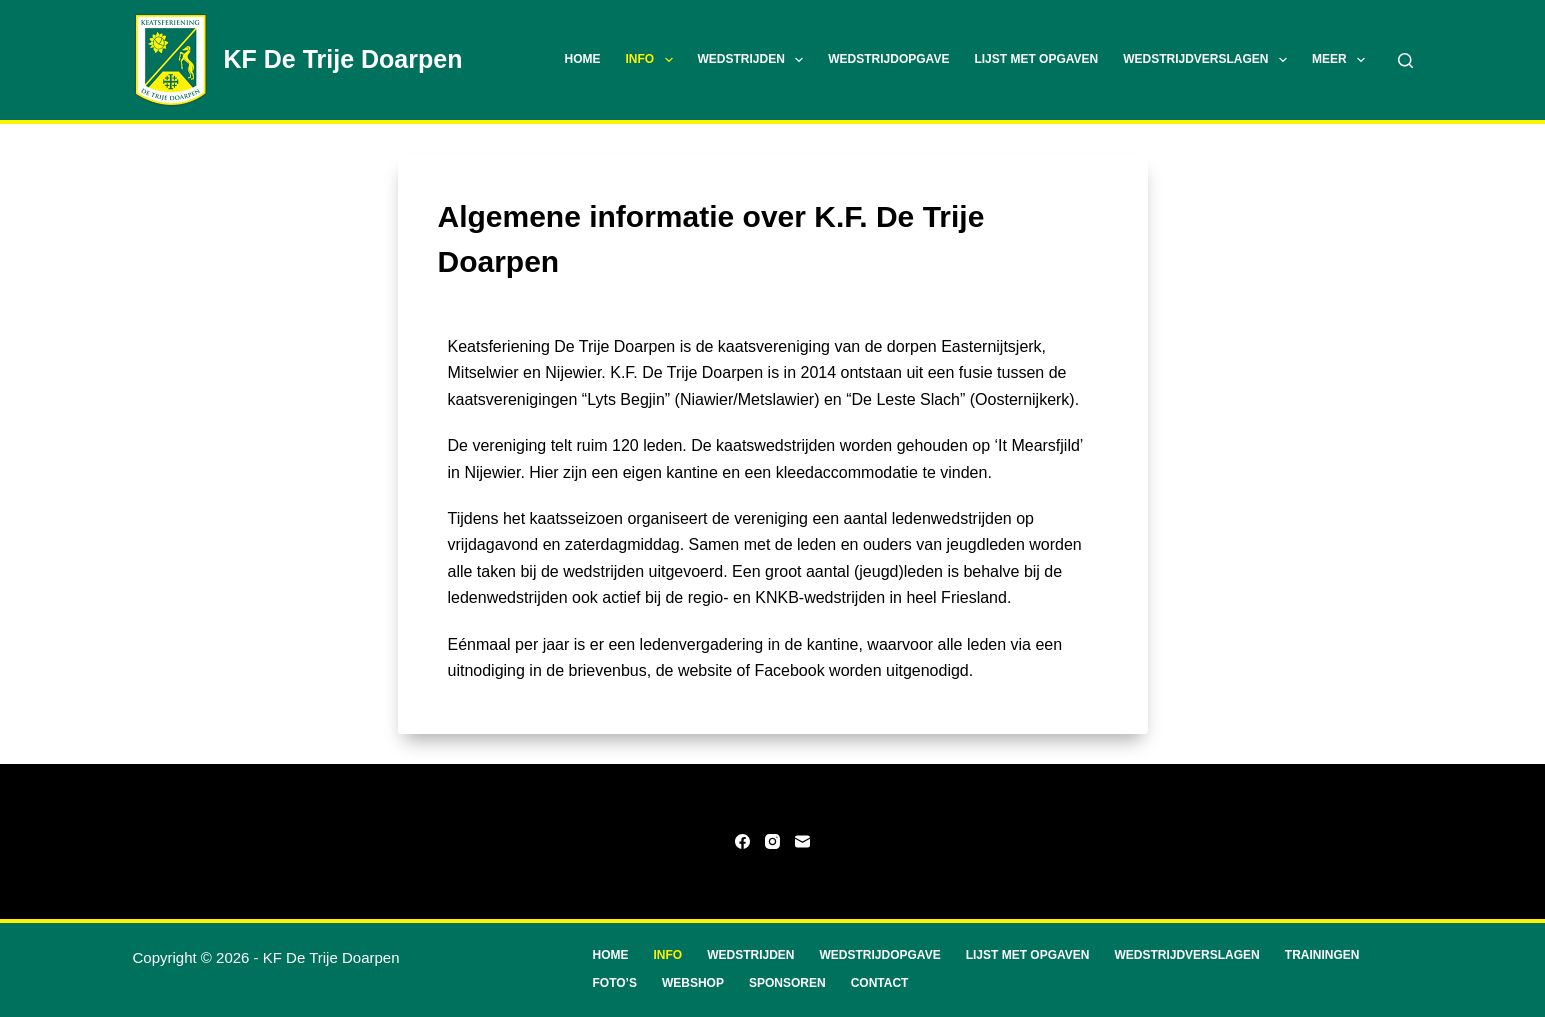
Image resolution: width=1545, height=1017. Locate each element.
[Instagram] (772, 841)
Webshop (693, 983)
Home (582, 59)
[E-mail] (802, 841)
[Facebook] (742, 841)
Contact (880, 983)
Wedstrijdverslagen (1209, 60)
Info (652, 60)
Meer (1342, 60)
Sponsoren (787, 983)
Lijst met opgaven (1036, 59)
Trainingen (1322, 955)
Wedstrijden (755, 60)
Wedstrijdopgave (888, 59)
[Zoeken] (1405, 60)
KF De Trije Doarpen (343, 59)
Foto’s (615, 983)
